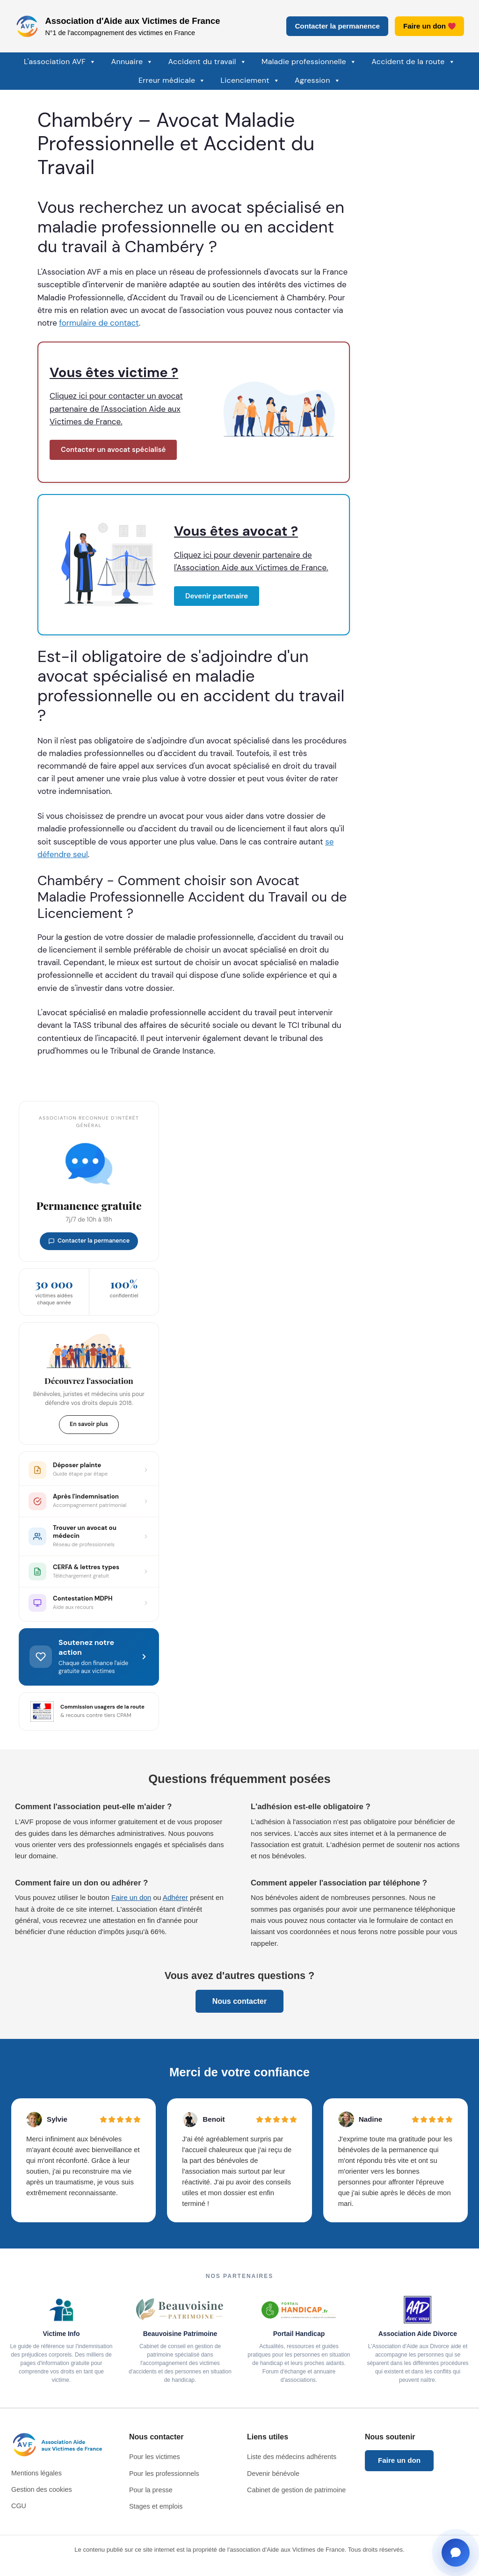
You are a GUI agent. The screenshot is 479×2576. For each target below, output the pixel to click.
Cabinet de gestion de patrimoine (296, 2490)
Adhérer (175, 1897)
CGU (18, 2506)
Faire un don (429, 26)
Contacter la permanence (337, 26)
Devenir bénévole (273, 2473)
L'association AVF (60, 61)
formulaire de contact (98, 323)
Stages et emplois (155, 2506)
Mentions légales (36, 2473)
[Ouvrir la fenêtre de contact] (456, 2553)
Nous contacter (239, 2001)
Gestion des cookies (41, 2489)
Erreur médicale (172, 80)
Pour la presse (151, 2490)
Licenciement (250, 80)
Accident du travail (207, 61)
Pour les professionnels (164, 2473)
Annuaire (132, 61)
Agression (318, 80)
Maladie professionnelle (308, 61)
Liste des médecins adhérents (291, 2456)
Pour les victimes (154, 2456)
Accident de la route (413, 61)
